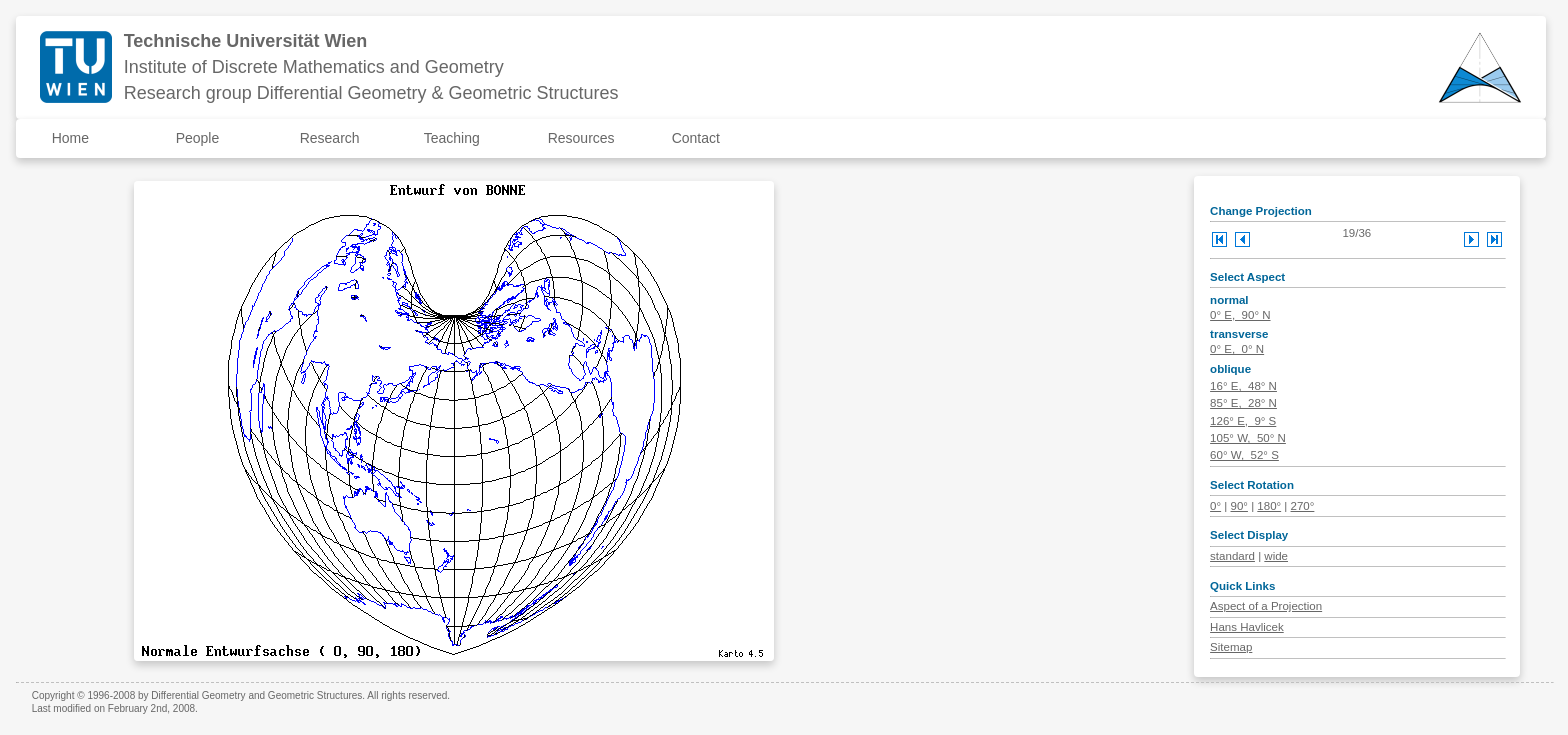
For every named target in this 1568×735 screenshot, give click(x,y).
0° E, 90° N (1240, 315)
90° (1239, 506)
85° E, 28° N (1243, 403)
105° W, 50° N (1248, 438)
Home (70, 138)
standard (1232, 556)
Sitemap (1231, 647)
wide (1276, 556)
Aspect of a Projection (1266, 606)
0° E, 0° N (1237, 349)
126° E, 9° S (1243, 421)
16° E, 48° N (1243, 386)
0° (1215, 506)
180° (1269, 506)
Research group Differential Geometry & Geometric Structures (371, 93)
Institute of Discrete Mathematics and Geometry (314, 67)
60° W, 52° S (1244, 455)
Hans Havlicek (1247, 627)
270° (1303, 506)
